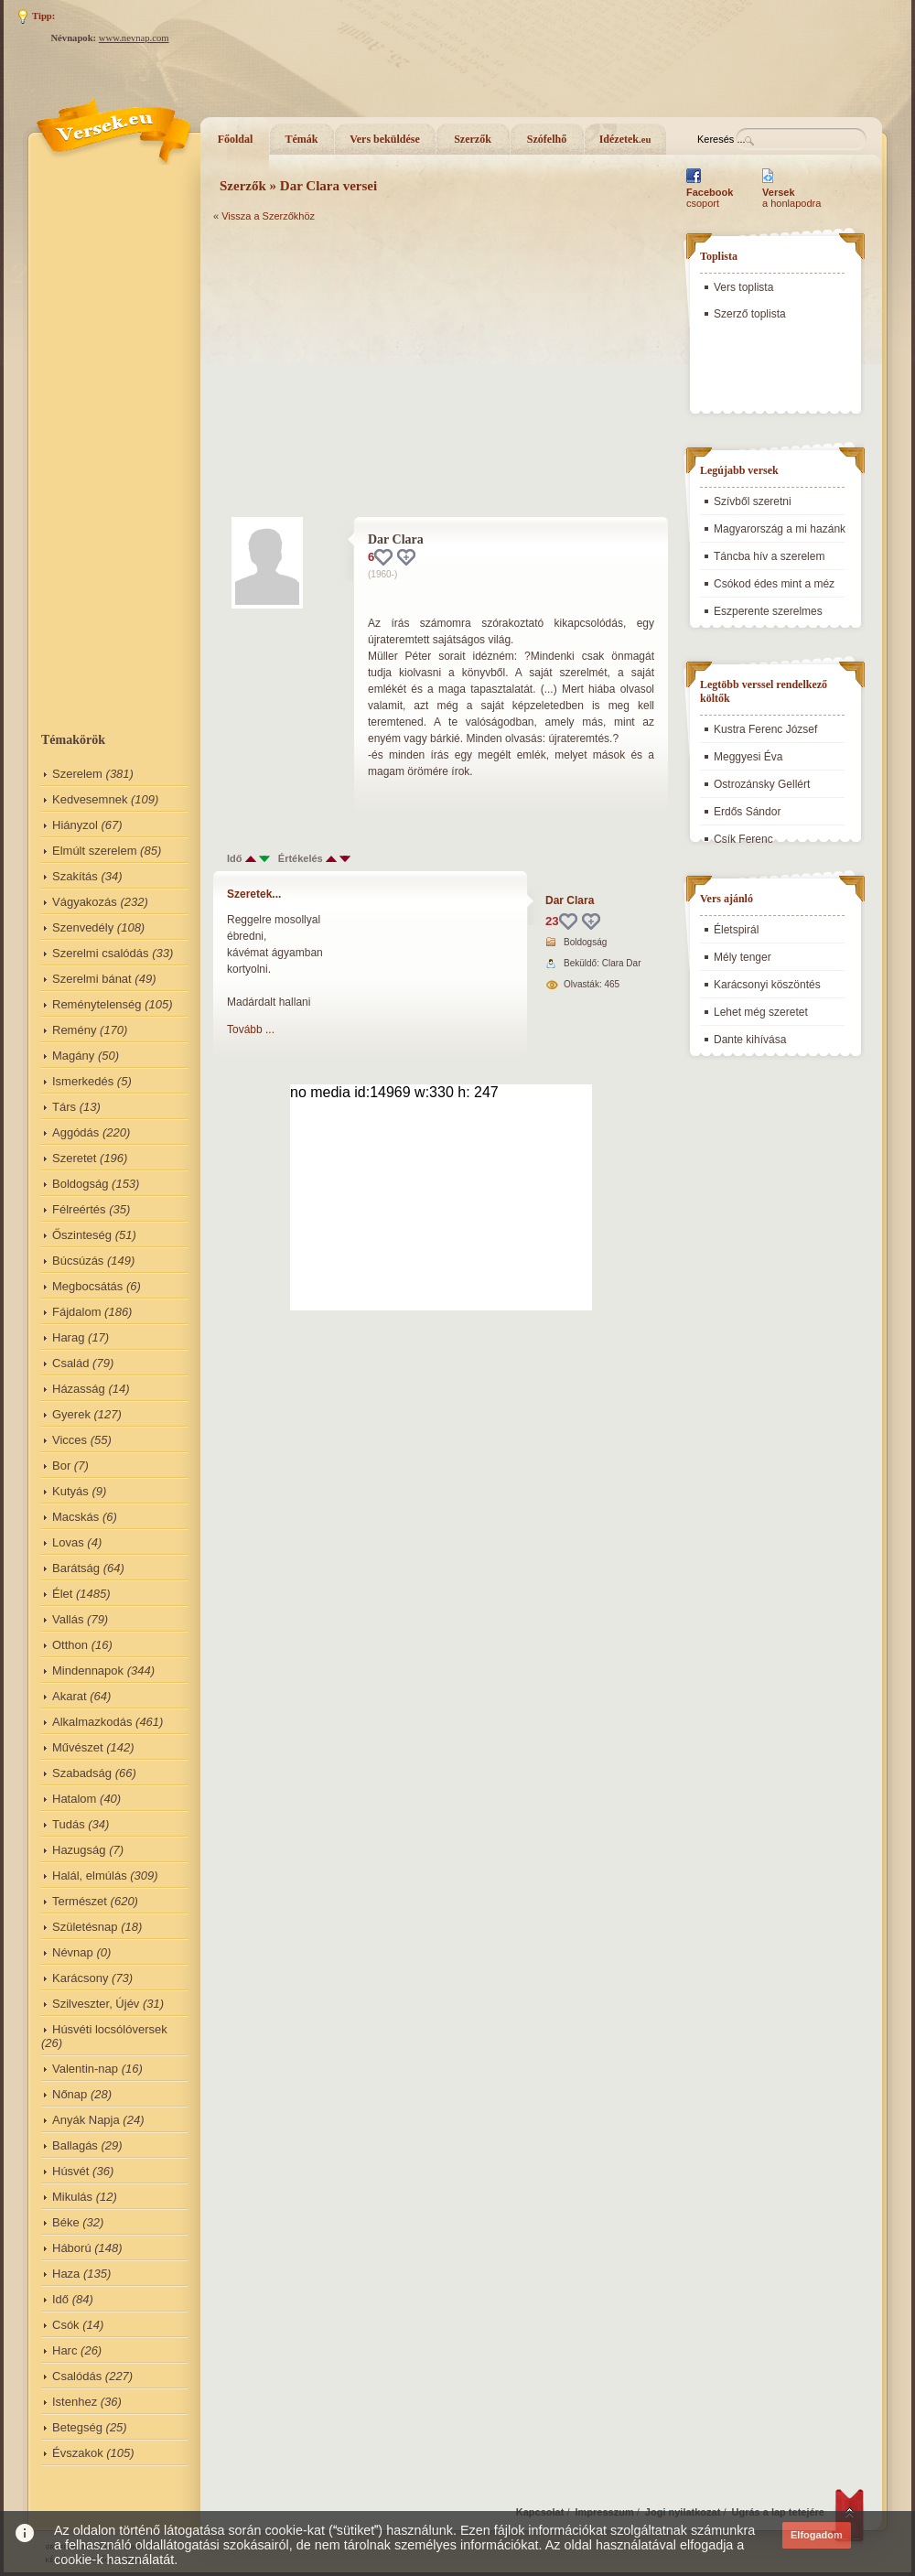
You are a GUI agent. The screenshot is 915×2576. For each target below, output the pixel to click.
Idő (60, 2299)
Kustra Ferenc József (765, 729)
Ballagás (75, 2145)
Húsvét (70, 2171)
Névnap (72, 1952)
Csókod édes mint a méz (774, 583)
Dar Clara (569, 900)
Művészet (77, 1747)
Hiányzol (75, 825)
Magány (73, 1055)
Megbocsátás (87, 1286)
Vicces (69, 1440)
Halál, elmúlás (89, 1875)
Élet (62, 1594)
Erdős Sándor (747, 811)
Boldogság (80, 1184)
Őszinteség (82, 1235)
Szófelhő (546, 139)
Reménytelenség (97, 1004)
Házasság (78, 1389)
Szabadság (82, 1773)
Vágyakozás (84, 902)
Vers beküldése (385, 139)
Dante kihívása (750, 1039)
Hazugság (79, 1850)
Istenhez (74, 2402)
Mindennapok (88, 1670)
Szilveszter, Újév (95, 2003)
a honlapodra (791, 198)
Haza (66, 2273)
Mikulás (72, 2197)
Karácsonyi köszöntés (767, 984)
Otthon (70, 1645)
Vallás (67, 1619)
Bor (61, 1465)
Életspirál (736, 929)
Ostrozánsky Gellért (762, 784)
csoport (709, 198)
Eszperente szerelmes (768, 611)
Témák (301, 139)
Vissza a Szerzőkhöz (268, 215)
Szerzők (472, 139)
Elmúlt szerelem (94, 850)
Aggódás (75, 1132)
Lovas (68, 1542)
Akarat (69, 1696)
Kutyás (70, 1491)
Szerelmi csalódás (100, 953)
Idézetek (625, 139)
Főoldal (235, 139)
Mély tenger (742, 957)
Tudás (68, 1824)
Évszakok (77, 2453)
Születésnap (85, 1927)
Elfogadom (817, 2534)
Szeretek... (254, 894)
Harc (64, 2350)
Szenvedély (82, 927)
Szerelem (77, 774)
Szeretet (74, 1158)
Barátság (76, 1568)
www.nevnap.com (134, 38)
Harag (68, 1337)
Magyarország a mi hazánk (779, 529)
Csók (66, 2325)
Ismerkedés (82, 1081)
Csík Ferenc (743, 839)
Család (70, 1363)
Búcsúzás (77, 1260)
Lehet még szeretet (761, 1012)
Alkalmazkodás (92, 1722)
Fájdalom (76, 1312)
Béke (66, 2222)
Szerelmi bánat (92, 979)
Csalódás (77, 2376)
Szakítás (75, 876)
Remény (74, 1030)
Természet (79, 1901)
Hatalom (74, 1798)
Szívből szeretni (752, 501)
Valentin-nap (85, 2068)
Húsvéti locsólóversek (109, 2029)
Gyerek (71, 1414)
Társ (64, 1107)
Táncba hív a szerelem (769, 556)
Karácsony (80, 1978)
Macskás (75, 1517)
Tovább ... (250, 1029)
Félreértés (79, 1209)
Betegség (77, 2427)
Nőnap (69, 2094)
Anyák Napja (86, 2120)
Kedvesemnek (89, 799)
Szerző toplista (750, 313)
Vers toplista (743, 287)
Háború (72, 2248)
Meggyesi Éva (748, 756)
